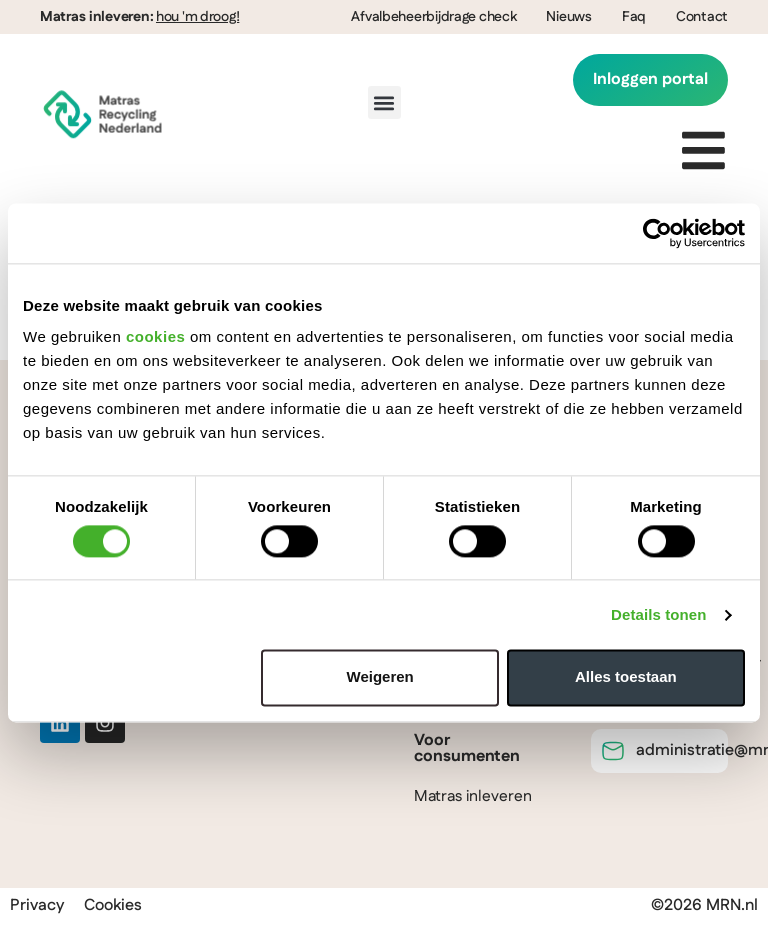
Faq (634, 17)
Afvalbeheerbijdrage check (433, 17)
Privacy (37, 906)
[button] (384, 103)
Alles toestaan (626, 677)
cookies (155, 336)
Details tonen (658, 614)
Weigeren (380, 677)
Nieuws (568, 17)
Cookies (113, 906)
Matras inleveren (473, 797)
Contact (702, 17)
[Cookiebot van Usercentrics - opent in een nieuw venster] (657, 233)
